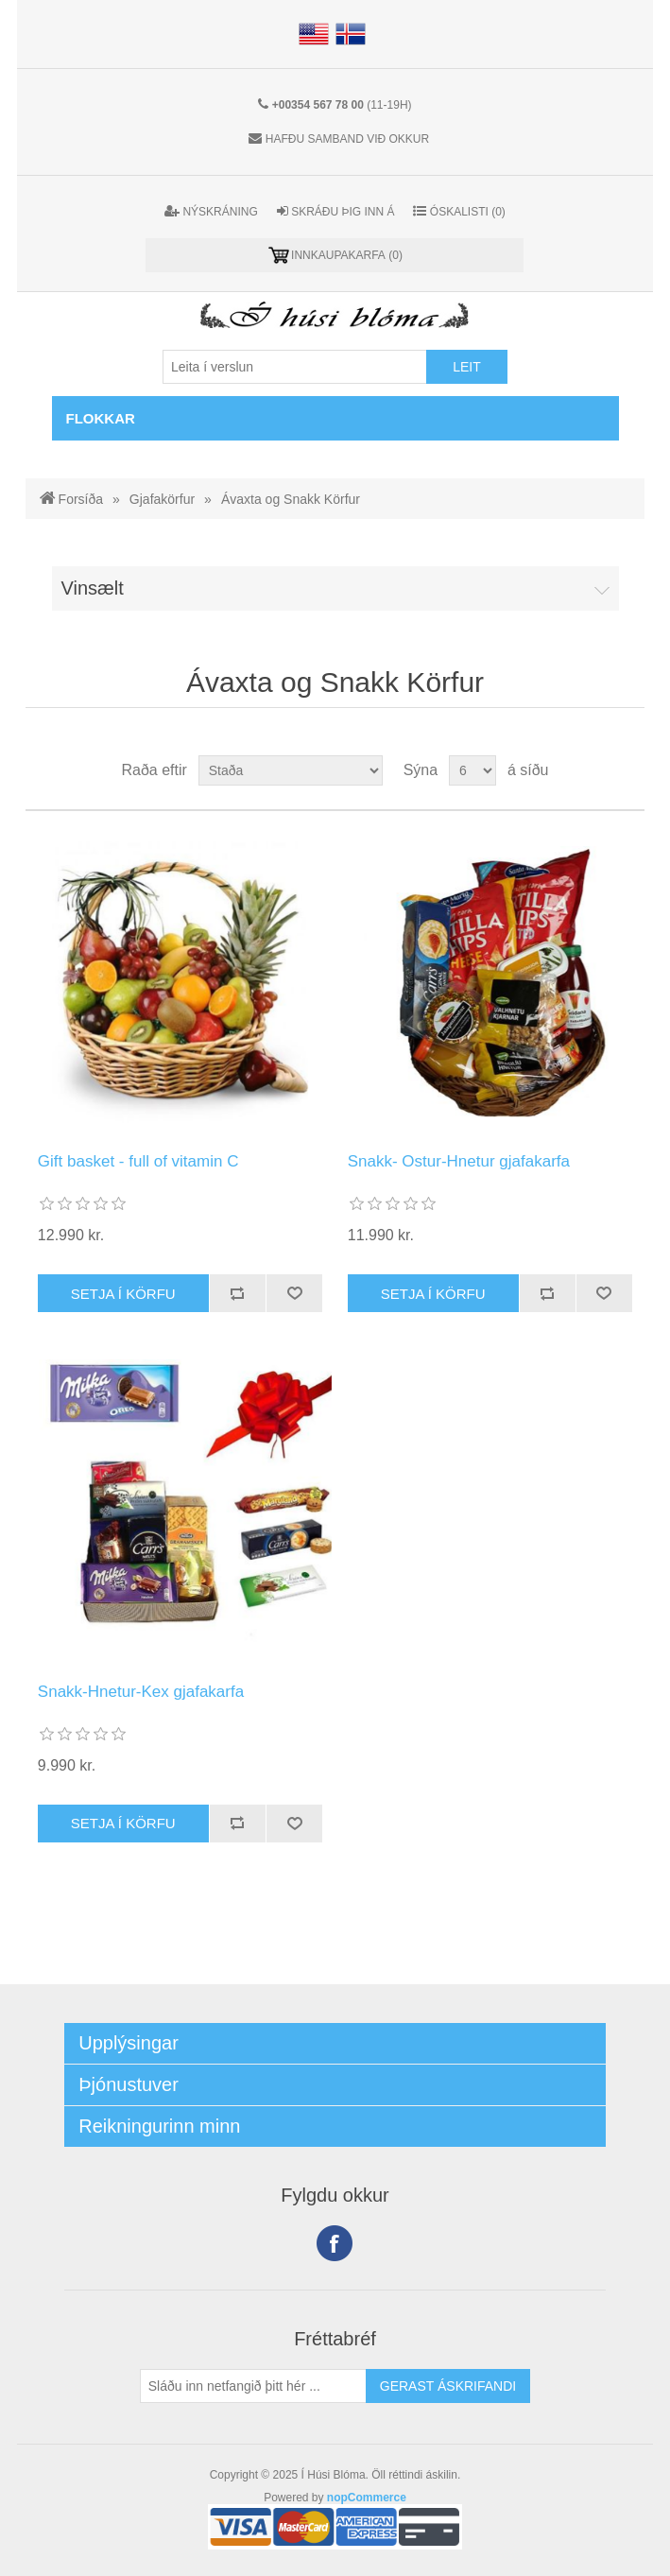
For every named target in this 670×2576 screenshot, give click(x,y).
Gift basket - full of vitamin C (138, 1161)
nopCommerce (366, 2497)
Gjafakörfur (162, 499)
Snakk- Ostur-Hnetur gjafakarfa (459, 1161)
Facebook (334, 2243)
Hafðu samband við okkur (347, 139)
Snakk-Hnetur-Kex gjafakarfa (141, 1692)
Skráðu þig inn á (336, 211)
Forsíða (81, 499)
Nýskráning (211, 211)
